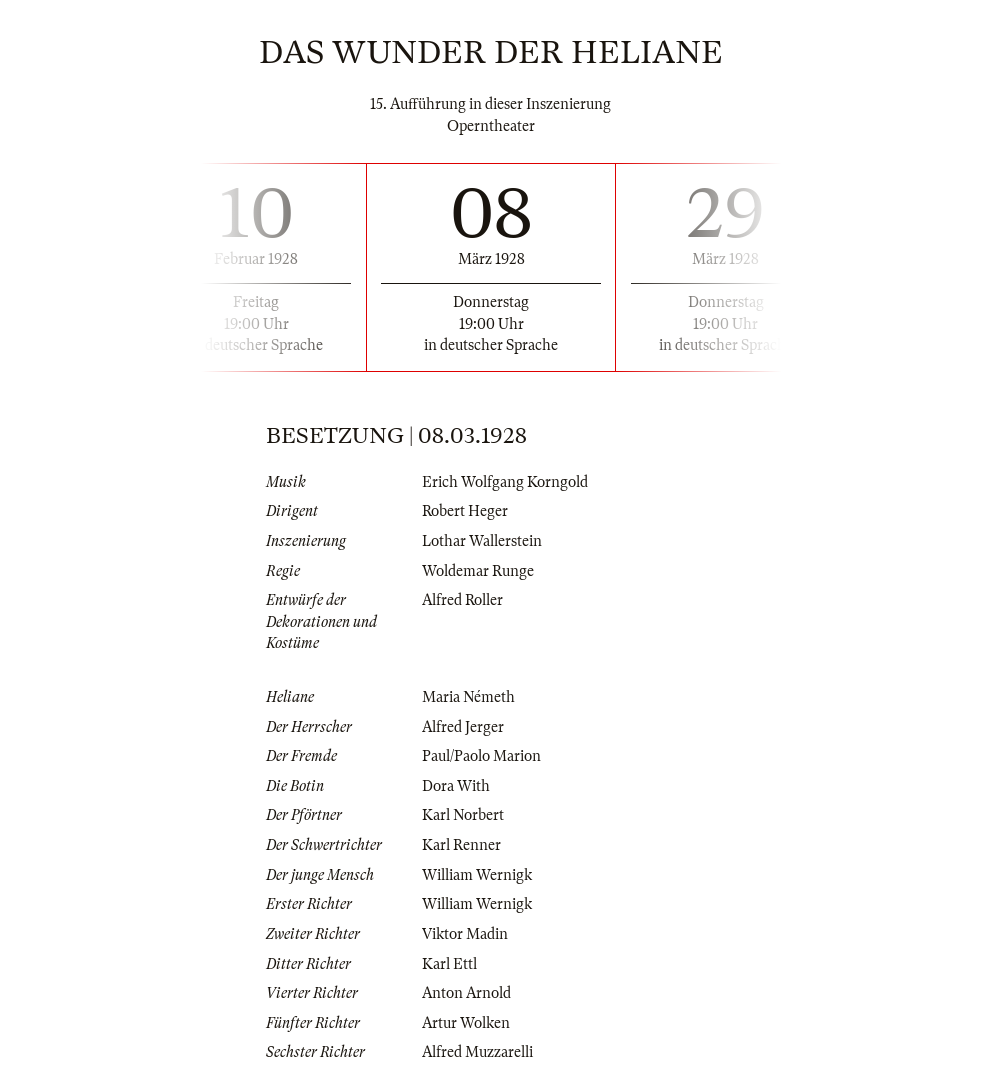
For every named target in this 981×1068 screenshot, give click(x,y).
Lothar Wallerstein (482, 541)
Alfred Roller (462, 600)
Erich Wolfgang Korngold (505, 482)
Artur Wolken (466, 1023)
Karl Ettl (449, 964)
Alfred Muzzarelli (477, 1052)
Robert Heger (465, 511)
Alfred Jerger (463, 727)
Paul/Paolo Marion (481, 756)
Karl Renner (461, 845)
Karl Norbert (463, 815)
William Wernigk (477, 875)
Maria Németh (468, 697)
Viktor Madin (465, 934)
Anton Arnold (466, 993)
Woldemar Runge (478, 571)
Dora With (456, 786)
